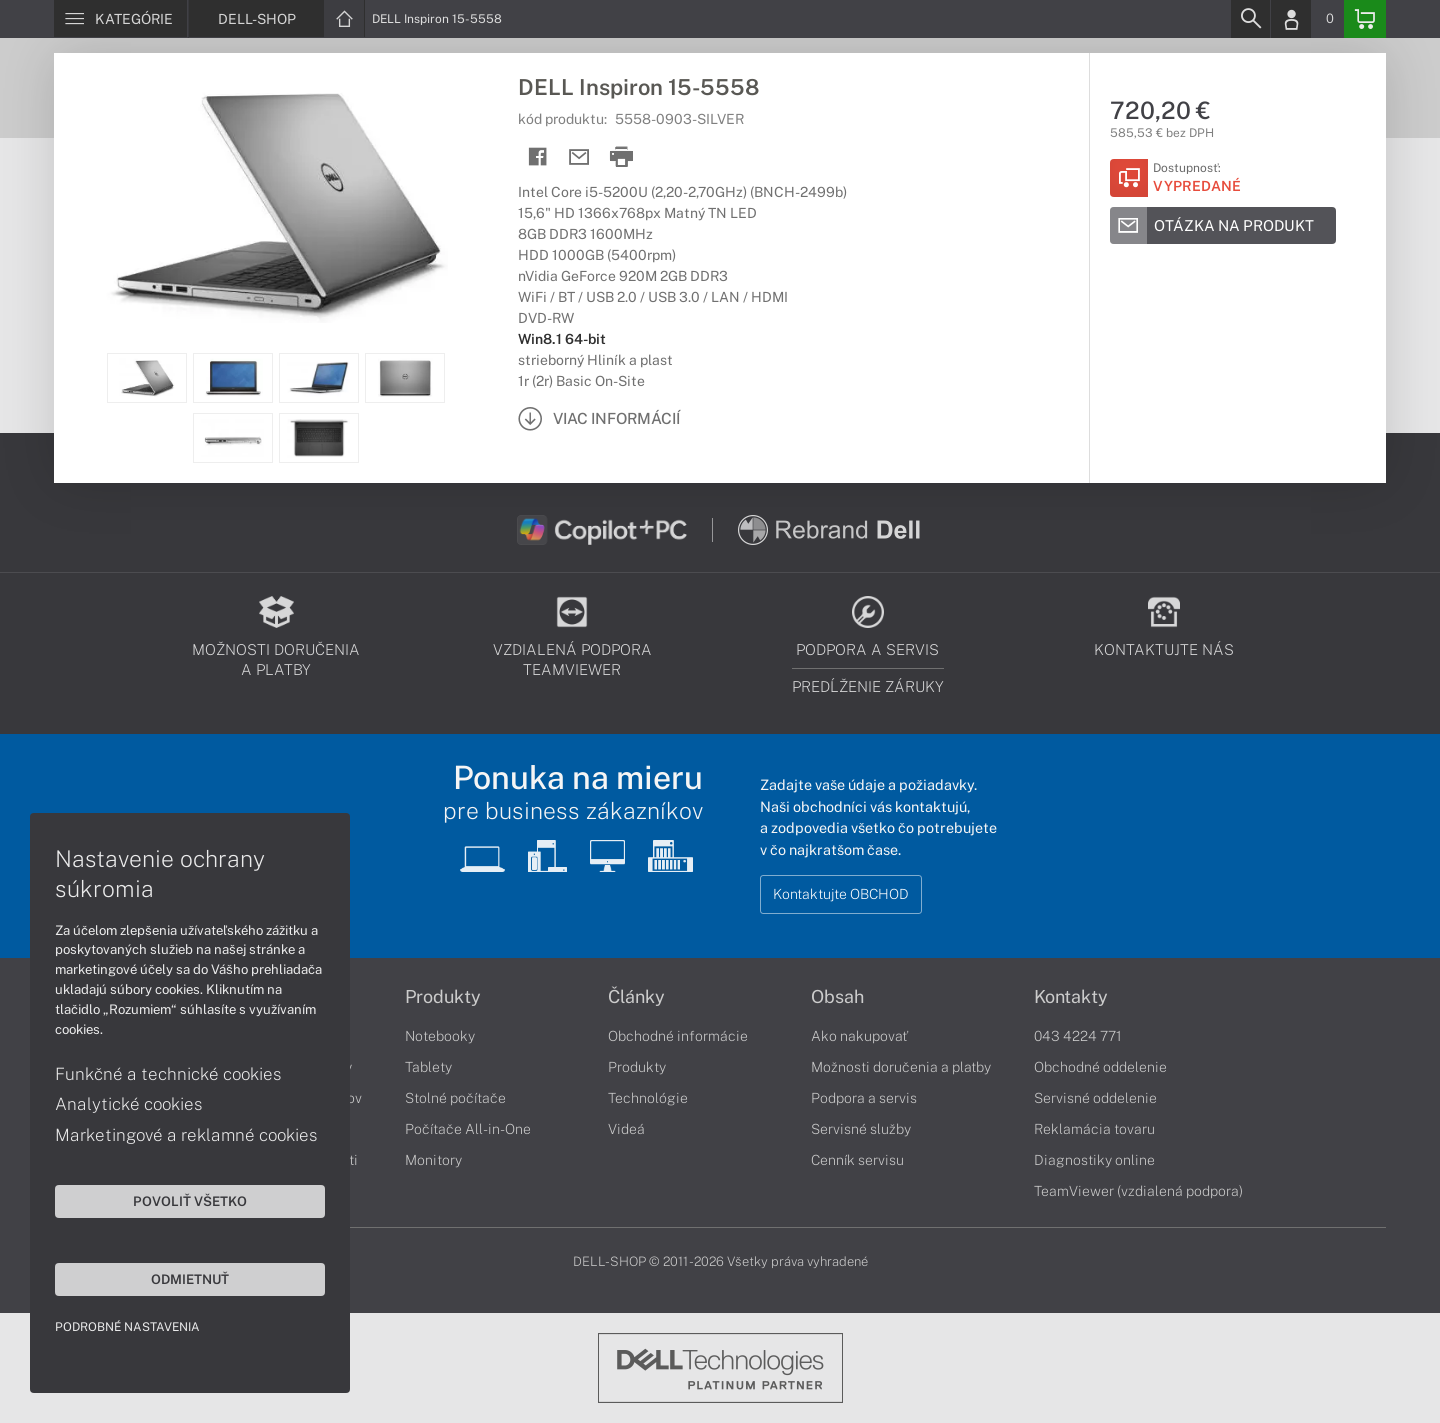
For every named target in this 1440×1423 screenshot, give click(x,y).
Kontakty (1071, 997)
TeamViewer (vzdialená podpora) (1138, 1191)
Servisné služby (861, 1129)
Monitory (433, 1160)
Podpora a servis (864, 1098)
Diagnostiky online (1094, 1160)
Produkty (443, 997)
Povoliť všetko (190, 1201)
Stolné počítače (455, 1098)
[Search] (1250, 19)
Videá (626, 1129)
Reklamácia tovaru (1094, 1129)
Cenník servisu (857, 1160)
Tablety (428, 1067)
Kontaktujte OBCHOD (841, 894)
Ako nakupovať (859, 1036)
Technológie (648, 1098)
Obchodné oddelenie (1100, 1067)
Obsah (837, 997)
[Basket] (1365, 19)
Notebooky (440, 1036)
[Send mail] (579, 157)
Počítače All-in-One (468, 1129)
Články (636, 997)
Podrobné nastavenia (127, 1327)
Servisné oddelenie (1095, 1098)
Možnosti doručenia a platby (901, 1067)
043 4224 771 (1078, 1036)
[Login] (1291, 19)
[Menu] (120, 19)
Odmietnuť (190, 1279)
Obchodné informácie (678, 1036)
